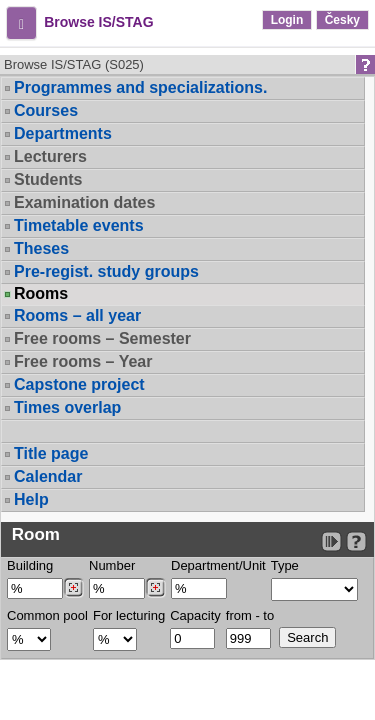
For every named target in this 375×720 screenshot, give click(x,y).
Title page (51, 453)
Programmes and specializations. (140, 87)
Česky (342, 20)
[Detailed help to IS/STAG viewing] (356, 541)
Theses (41, 248)
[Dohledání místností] (155, 588)
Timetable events (79, 225)
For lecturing (129, 615)
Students (48, 179)
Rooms (41, 294)
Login (287, 20)
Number (112, 565)
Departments (63, 133)
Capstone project (79, 384)
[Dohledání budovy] (73, 588)
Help (31, 499)
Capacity (195, 615)
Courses (46, 110)
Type (285, 565)
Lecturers (50, 156)
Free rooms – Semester (102, 338)
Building (30, 565)
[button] (21, 23)
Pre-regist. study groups (106, 271)
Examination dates (84, 202)
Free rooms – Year (83, 361)
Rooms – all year (77, 315)
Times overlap (67, 407)
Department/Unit (218, 565)
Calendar (48, 476)
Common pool (47, 615)
